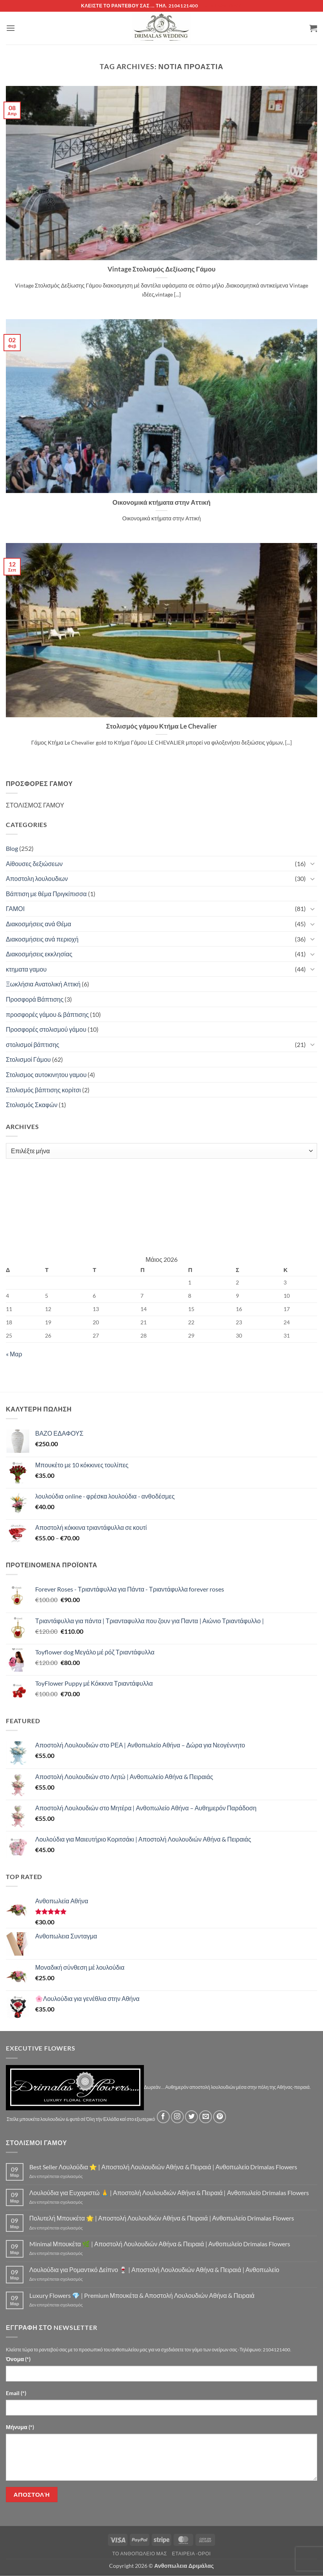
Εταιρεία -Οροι (191, 2553)
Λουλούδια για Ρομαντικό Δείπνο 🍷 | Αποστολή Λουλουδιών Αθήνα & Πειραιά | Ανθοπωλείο (154, 2269)
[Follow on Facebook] (163, 2116)
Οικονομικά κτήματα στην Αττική (162, 502)
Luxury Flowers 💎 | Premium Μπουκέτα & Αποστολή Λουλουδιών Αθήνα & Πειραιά (142, 2295)
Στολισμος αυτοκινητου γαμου (46, 1074)
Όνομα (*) (18, 2359)
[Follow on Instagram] (177, 2116)
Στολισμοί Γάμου (28, 1059)
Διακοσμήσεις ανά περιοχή (42, 939)
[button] (10, 28)
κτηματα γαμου (26, 969)
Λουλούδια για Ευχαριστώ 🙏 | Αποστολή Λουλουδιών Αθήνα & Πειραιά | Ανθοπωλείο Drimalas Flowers (169, 2192)
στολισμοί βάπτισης (32, 1044)
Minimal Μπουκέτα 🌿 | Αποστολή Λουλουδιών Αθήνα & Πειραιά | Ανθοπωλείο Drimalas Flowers (159, 2243)
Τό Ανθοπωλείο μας (139, 2553)
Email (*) (16, 2393)
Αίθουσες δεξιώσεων (34, 863)
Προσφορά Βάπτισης (34, 999)
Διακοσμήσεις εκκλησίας (39, 954)
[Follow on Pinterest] (219, 2116)
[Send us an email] (205, 2116)
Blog (12, 848)
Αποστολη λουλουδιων (37, 878)
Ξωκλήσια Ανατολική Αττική (43, 984)
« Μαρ (14, 1354)
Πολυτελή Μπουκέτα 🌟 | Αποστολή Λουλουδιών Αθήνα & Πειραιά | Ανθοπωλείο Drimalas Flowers (161, 2218)
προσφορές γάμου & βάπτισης (47, 1014)
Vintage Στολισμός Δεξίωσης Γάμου (161, 269)
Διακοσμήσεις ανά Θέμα (38, 923)
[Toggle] (312, 863)
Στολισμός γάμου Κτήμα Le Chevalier (161, 726)
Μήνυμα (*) (20, 2427)
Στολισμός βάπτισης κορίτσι (43, 1089)
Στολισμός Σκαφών (31, 1104)
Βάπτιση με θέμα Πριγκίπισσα (46, 893)
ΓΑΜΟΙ (15, 908)
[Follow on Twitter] (191, 2116)
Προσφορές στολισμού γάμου (46, 1029)
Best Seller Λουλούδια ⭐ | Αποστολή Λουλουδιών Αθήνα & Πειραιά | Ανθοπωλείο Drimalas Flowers (163, 2166)
